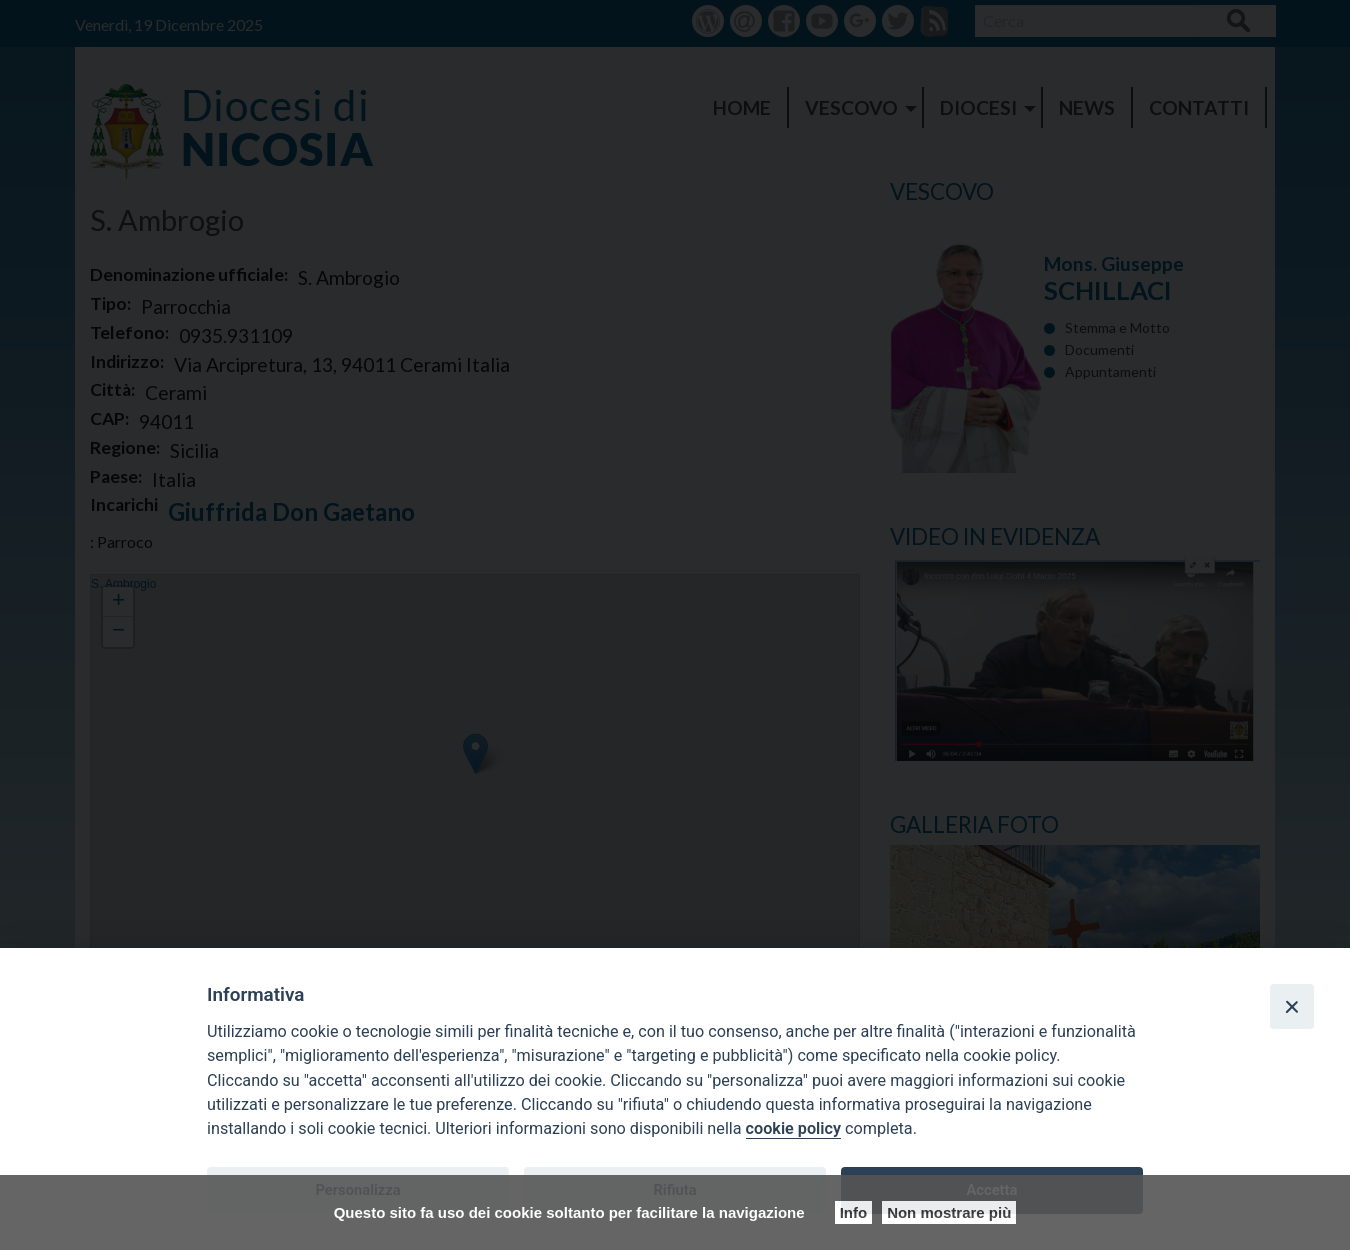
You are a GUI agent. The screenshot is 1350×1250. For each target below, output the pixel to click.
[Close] (1292, 1006)
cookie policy (793, 1128)
